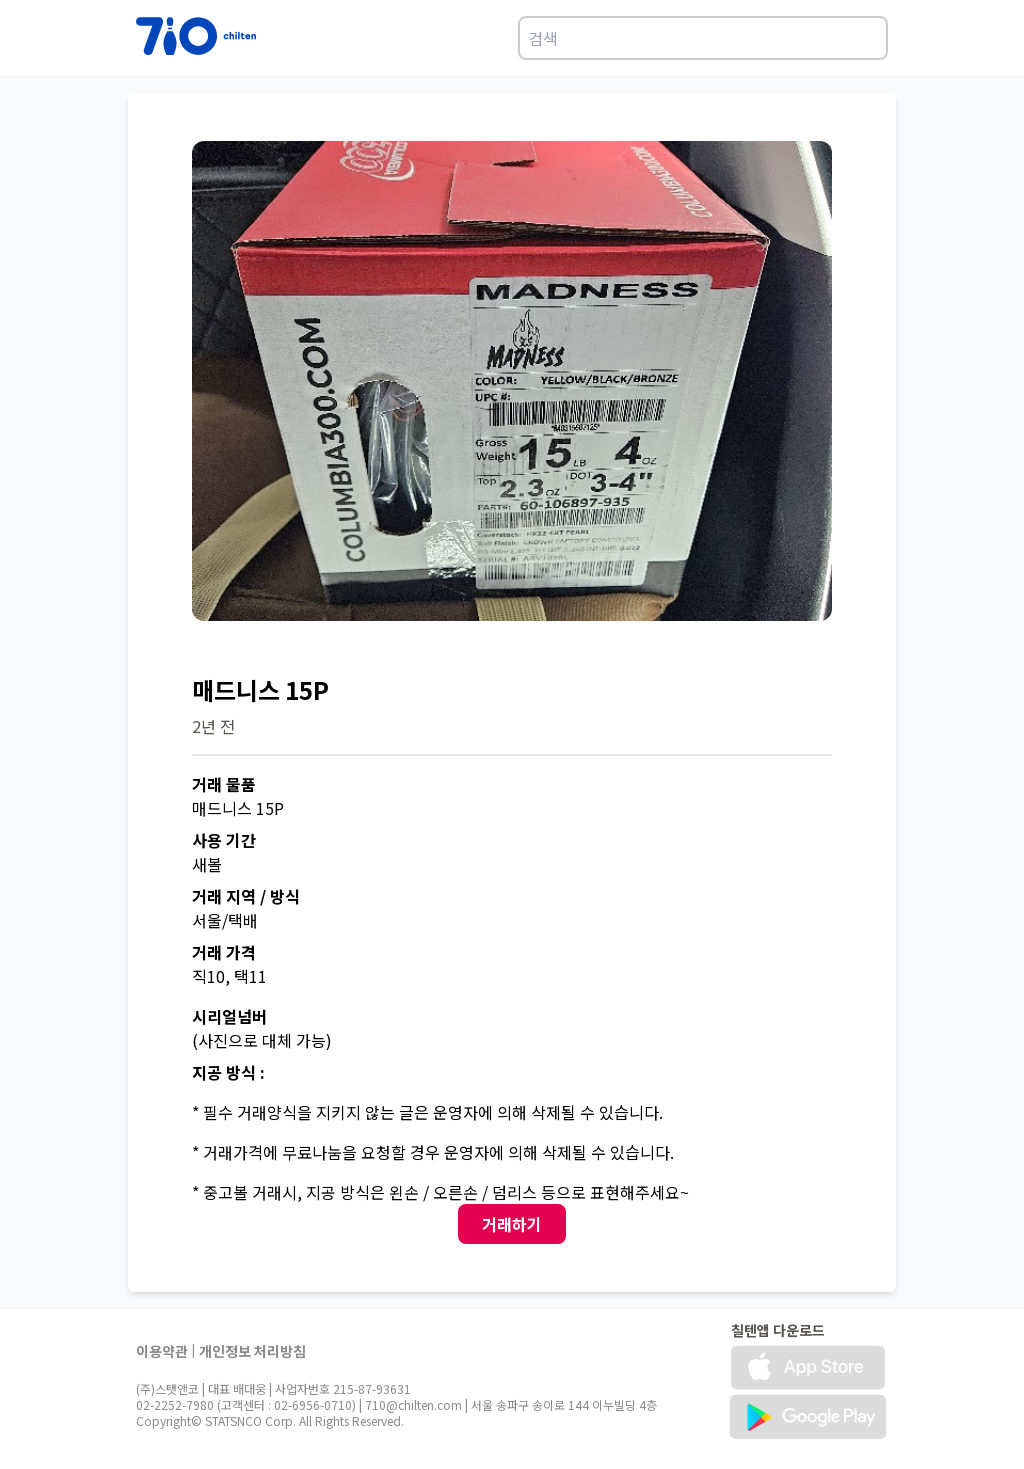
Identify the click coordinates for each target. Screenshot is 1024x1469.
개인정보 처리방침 (252, 1351)
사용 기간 (224, 840)
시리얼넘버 (229, 1016)
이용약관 (162, 1351)
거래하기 (512, 1224)
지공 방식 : (228, 1072)
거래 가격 (224, 952)
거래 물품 (224, 784)
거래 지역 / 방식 (246, 896)
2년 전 (213, 726)
